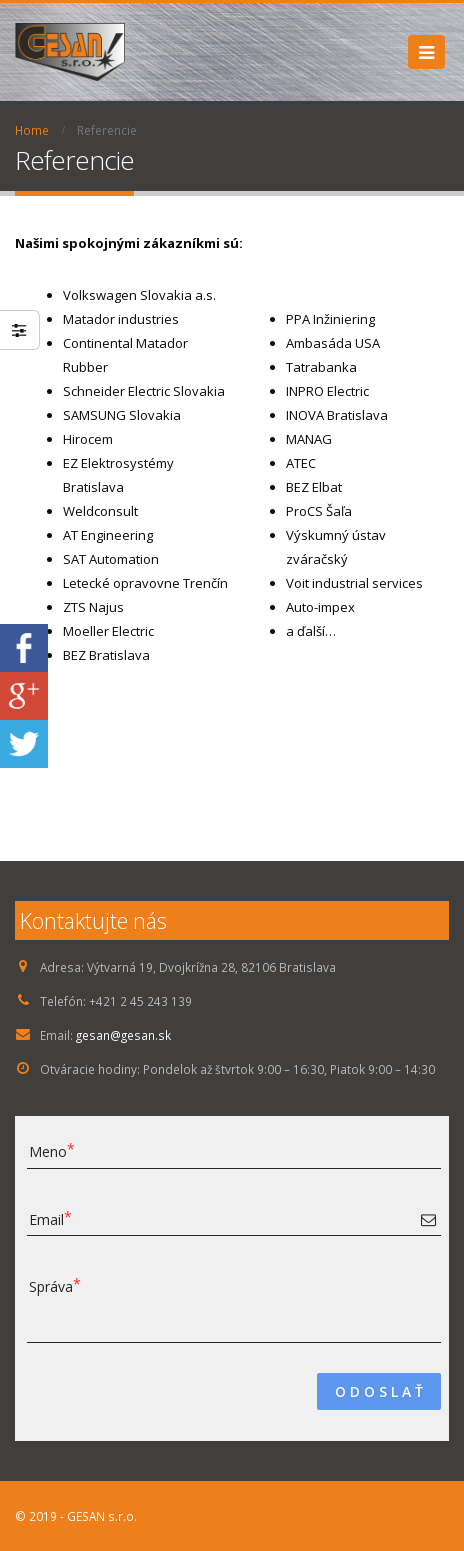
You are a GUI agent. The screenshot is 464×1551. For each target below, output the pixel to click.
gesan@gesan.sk (123, 1035)
